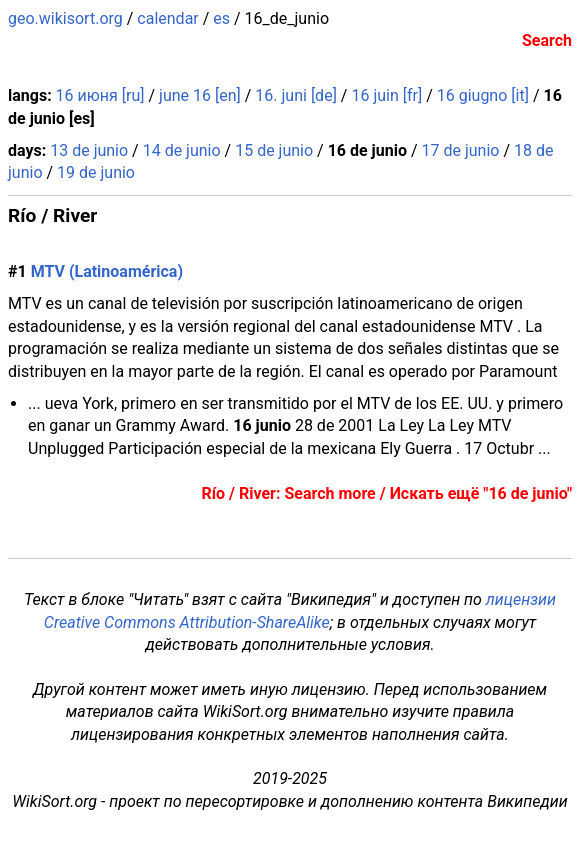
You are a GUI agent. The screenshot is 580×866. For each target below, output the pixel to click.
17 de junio (461, 150)
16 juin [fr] (386, 95)
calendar (167, 18)
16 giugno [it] (483, 95)
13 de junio (89, 150)
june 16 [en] (200, 95)
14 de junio (182, 150)
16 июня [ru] (100, 95)
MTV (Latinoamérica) (107, 271)
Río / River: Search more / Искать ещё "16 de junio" (386, 493)
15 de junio (274, 150)
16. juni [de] (296, 95)
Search (547, 40)
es (221, 18)
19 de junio (96, 172)
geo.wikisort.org (65, 18)
